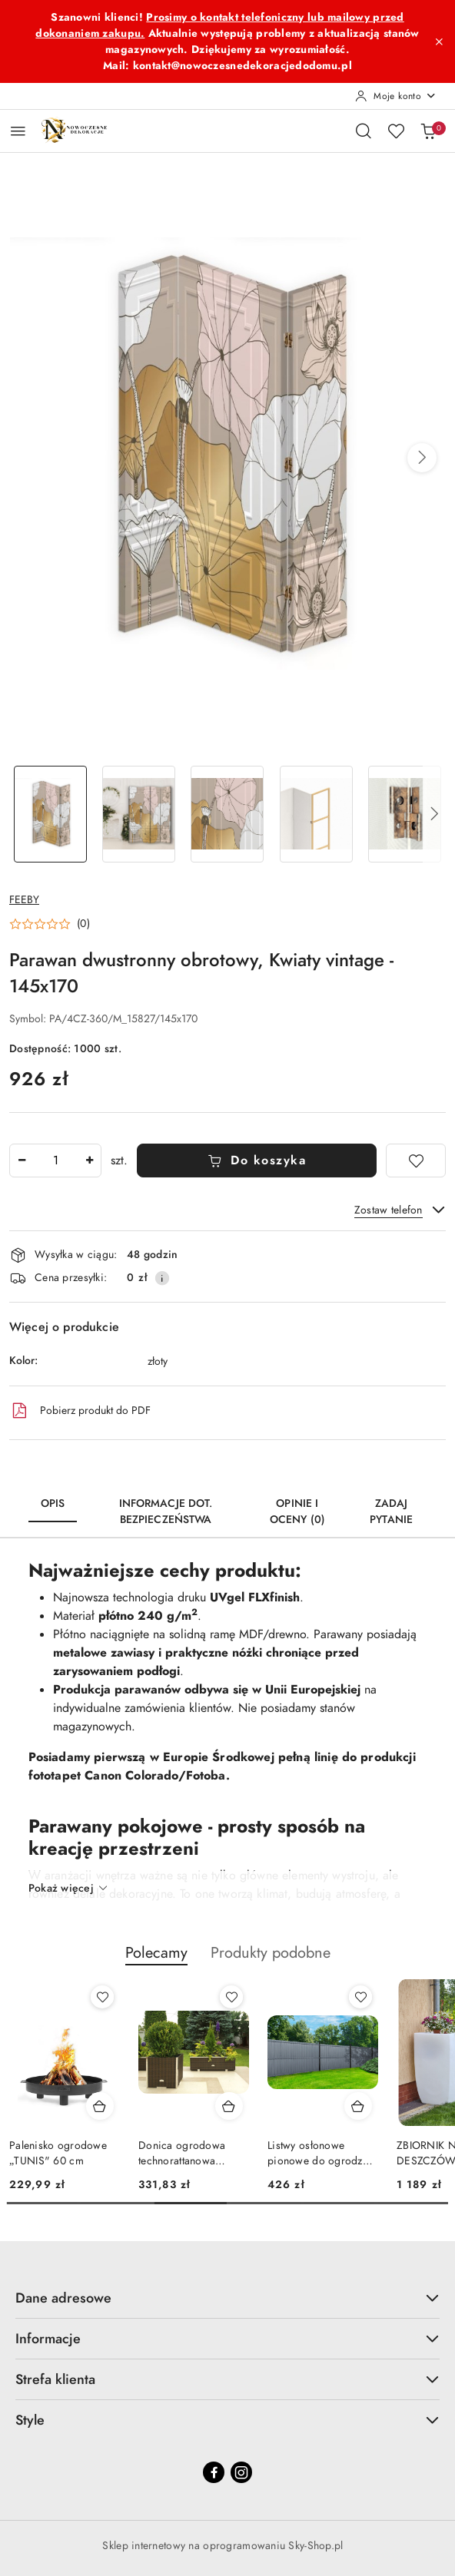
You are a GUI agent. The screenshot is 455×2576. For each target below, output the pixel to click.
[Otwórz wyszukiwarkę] (363, 130)
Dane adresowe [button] (227, 2297)
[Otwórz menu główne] (18, 131)
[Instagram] (241, 2472)
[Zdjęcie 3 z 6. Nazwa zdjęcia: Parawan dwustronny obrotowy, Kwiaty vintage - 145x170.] (227, 814)
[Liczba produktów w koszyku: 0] (428, 130)
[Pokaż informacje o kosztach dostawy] (162, 1278)
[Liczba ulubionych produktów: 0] (395, 130)
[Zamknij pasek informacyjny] (439, 41)
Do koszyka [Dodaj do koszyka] (257, 1160)
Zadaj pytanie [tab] (391, 1511)
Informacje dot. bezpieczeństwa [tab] (166, 1511)
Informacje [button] (227, 2338)
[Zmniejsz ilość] (21, 1160)
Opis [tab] (53, 1503)
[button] (422, 458)
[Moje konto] (396, 96)
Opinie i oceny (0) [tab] (297, 1511)
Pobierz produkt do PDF (80, 1411)
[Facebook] (213, 2472)
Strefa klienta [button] (227, 2379)
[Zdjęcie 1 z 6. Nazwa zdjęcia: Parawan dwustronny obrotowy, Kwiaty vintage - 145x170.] (50, 814)
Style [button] (227, 2419)
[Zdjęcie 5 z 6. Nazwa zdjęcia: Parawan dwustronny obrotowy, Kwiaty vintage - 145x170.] (405, 814)
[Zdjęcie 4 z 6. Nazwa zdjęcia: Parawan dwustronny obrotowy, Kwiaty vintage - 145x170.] (316, 814)
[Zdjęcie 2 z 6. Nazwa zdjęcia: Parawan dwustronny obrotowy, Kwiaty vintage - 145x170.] (139, 814)
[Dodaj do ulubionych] (416, 1160)
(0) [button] (83, 924)
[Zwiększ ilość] (89, 1160)
